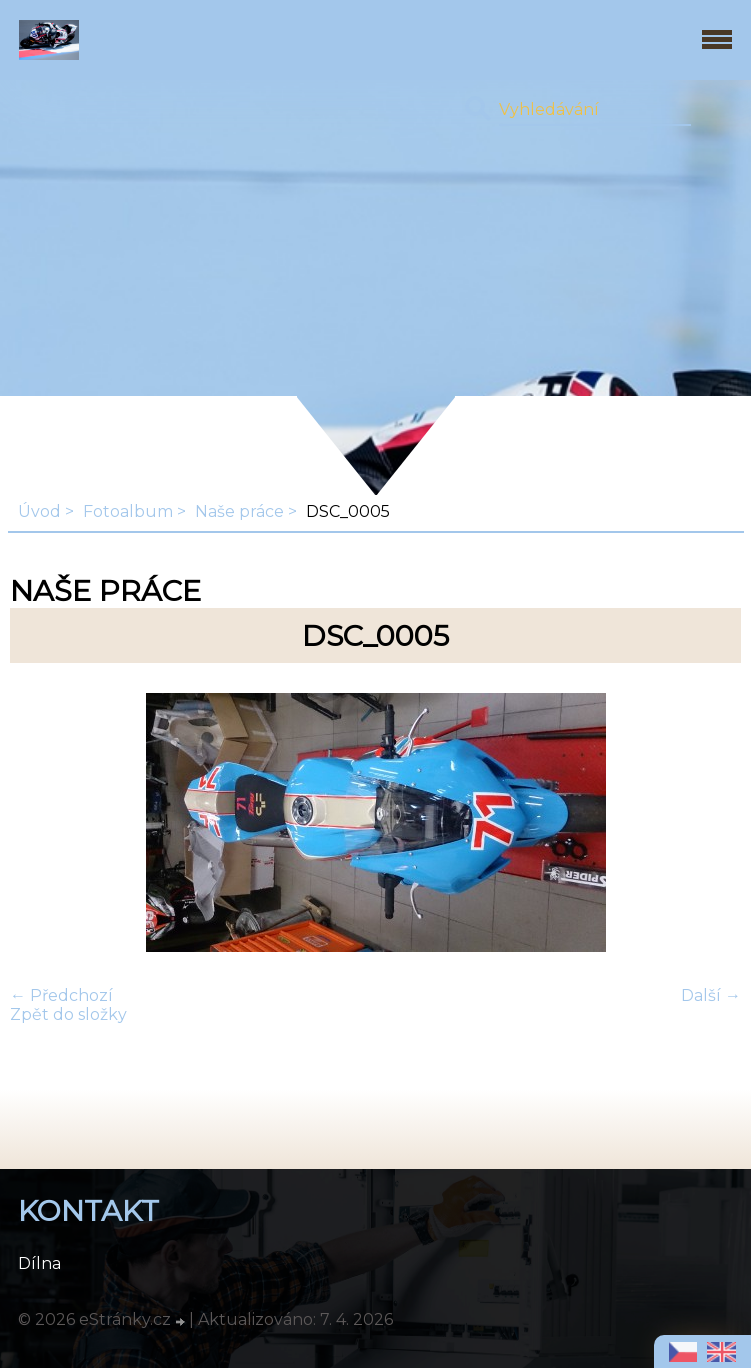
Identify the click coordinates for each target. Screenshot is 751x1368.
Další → (711, 995)
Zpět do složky (68, 1014)
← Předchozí (61, 995)
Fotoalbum (128, 511)
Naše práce (239, 511)
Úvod (39, 511)
